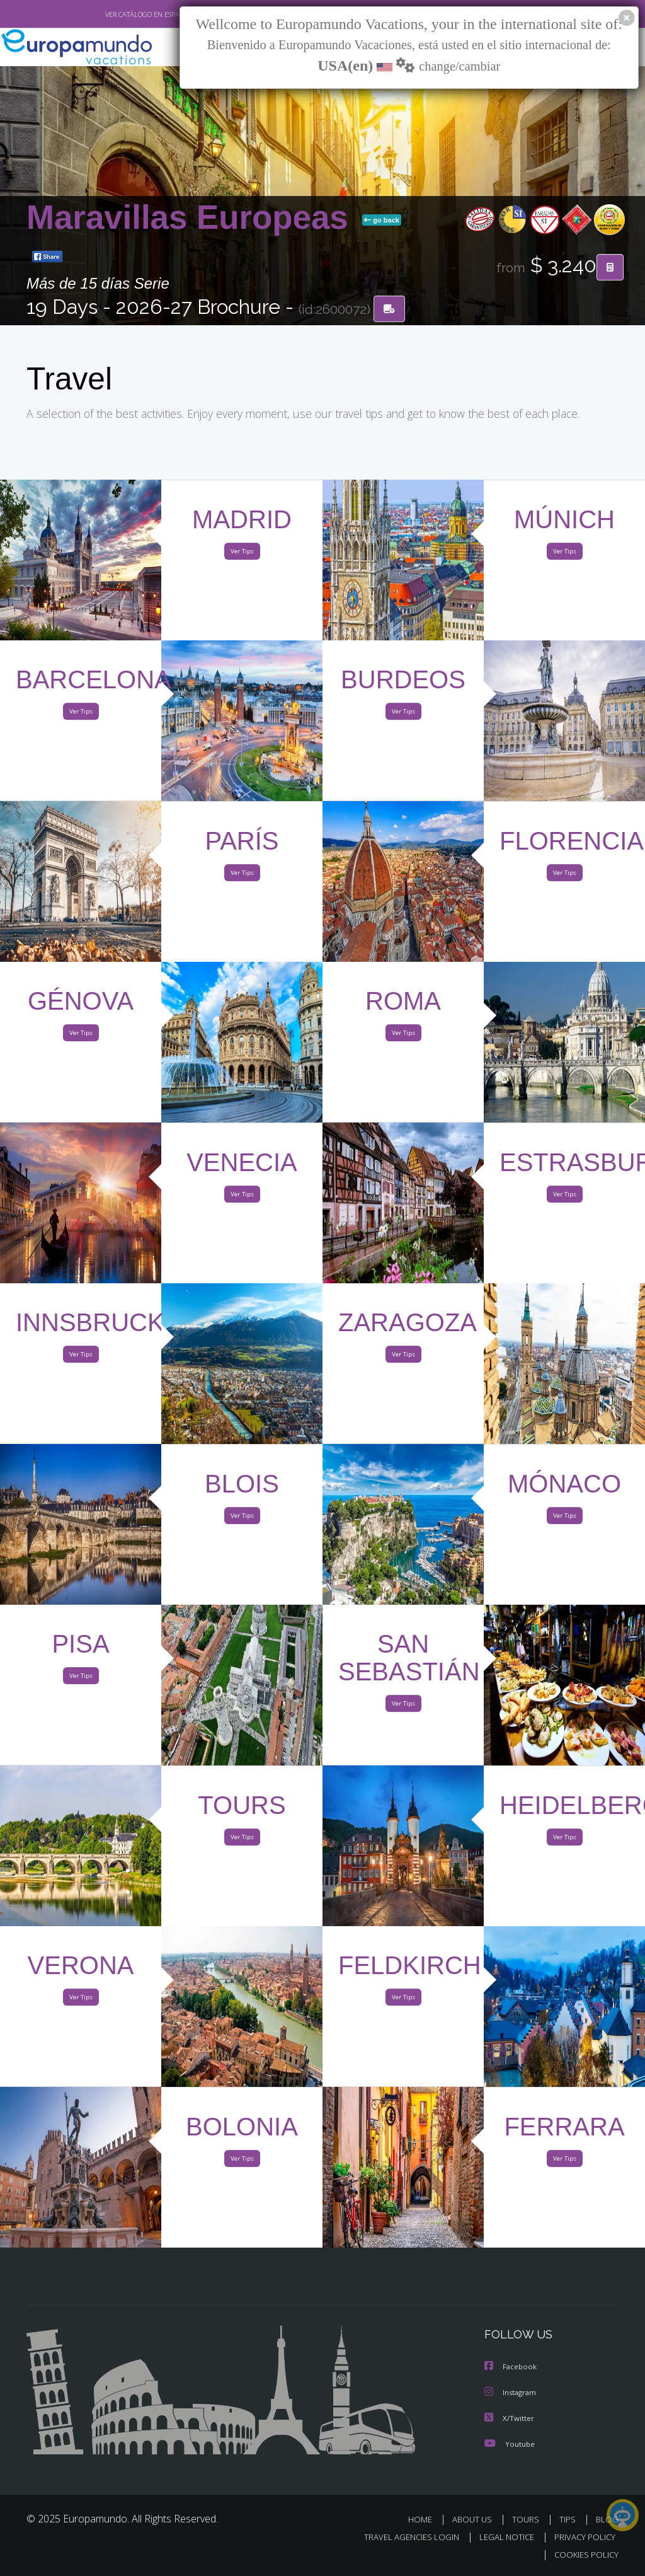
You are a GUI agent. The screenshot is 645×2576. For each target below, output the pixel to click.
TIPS (569, 2519)
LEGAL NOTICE (500, 2537)
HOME (425, 2519)
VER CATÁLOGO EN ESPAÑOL (120, 14)
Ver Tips (241, 554)
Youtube (509, 2444)
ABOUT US (475, 2519)
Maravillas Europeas (191, 218)
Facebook (511, 2368)
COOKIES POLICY (584, 2555)
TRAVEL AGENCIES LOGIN (402, 2537)
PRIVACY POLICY (581, 2537)
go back (381, 221)
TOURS (528, 2519)
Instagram (511, 2393)
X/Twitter (509, 2418)
